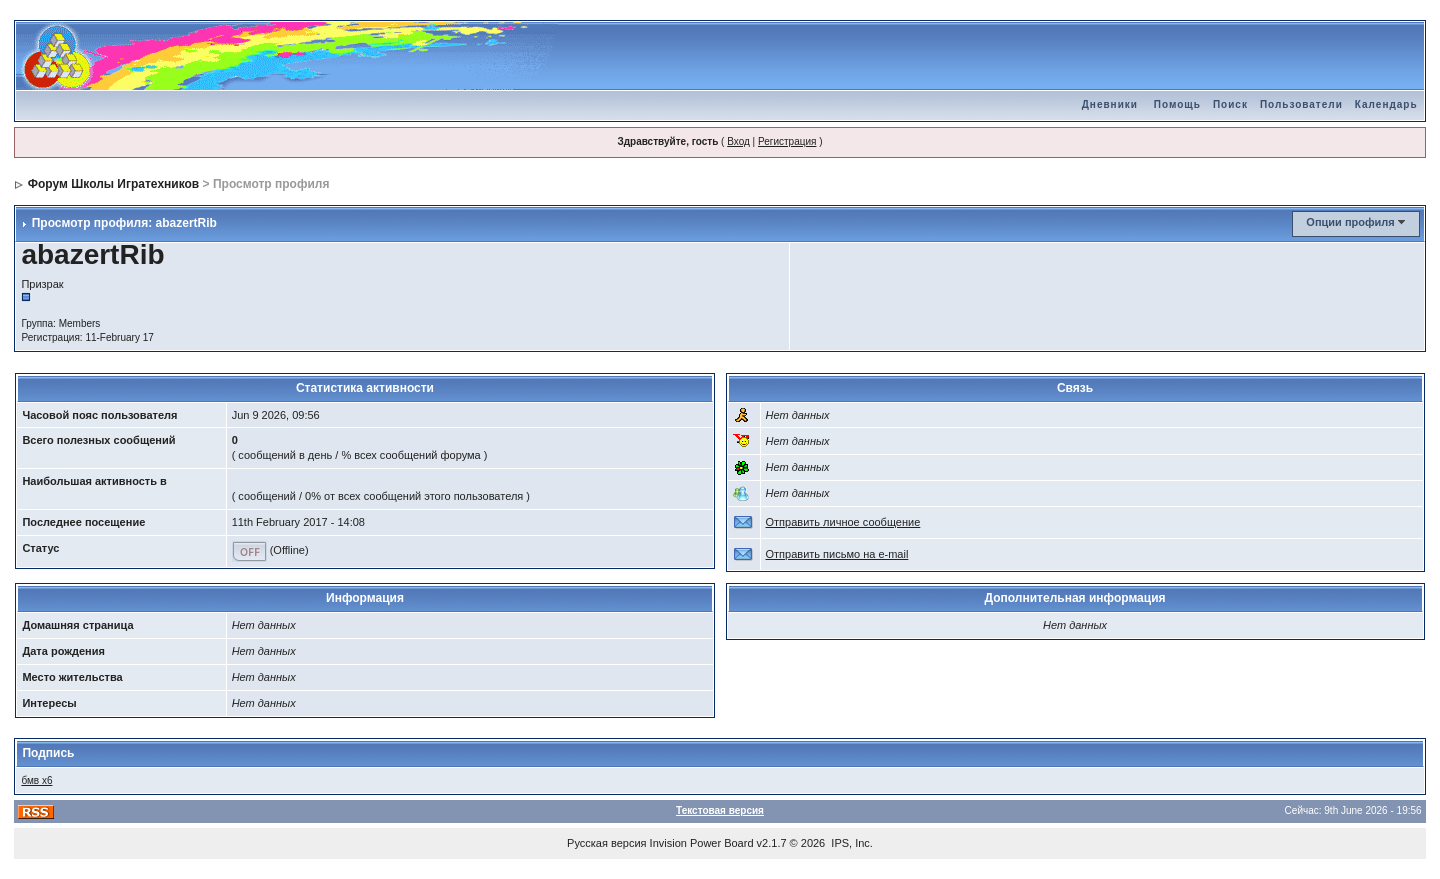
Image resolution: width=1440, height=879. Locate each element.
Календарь (1386, 104)
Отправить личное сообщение (843, 522)
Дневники (1110, 104)
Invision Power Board (702, 843)
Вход (738, 141)
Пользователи (1301, 104)
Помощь (1177, 104)
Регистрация (787, 141)
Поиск (1230, 104)
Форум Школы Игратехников (114, 184)
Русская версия (606, 843)
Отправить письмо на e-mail (837, 554)
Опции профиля (1350, 222)
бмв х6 (36, 780)
